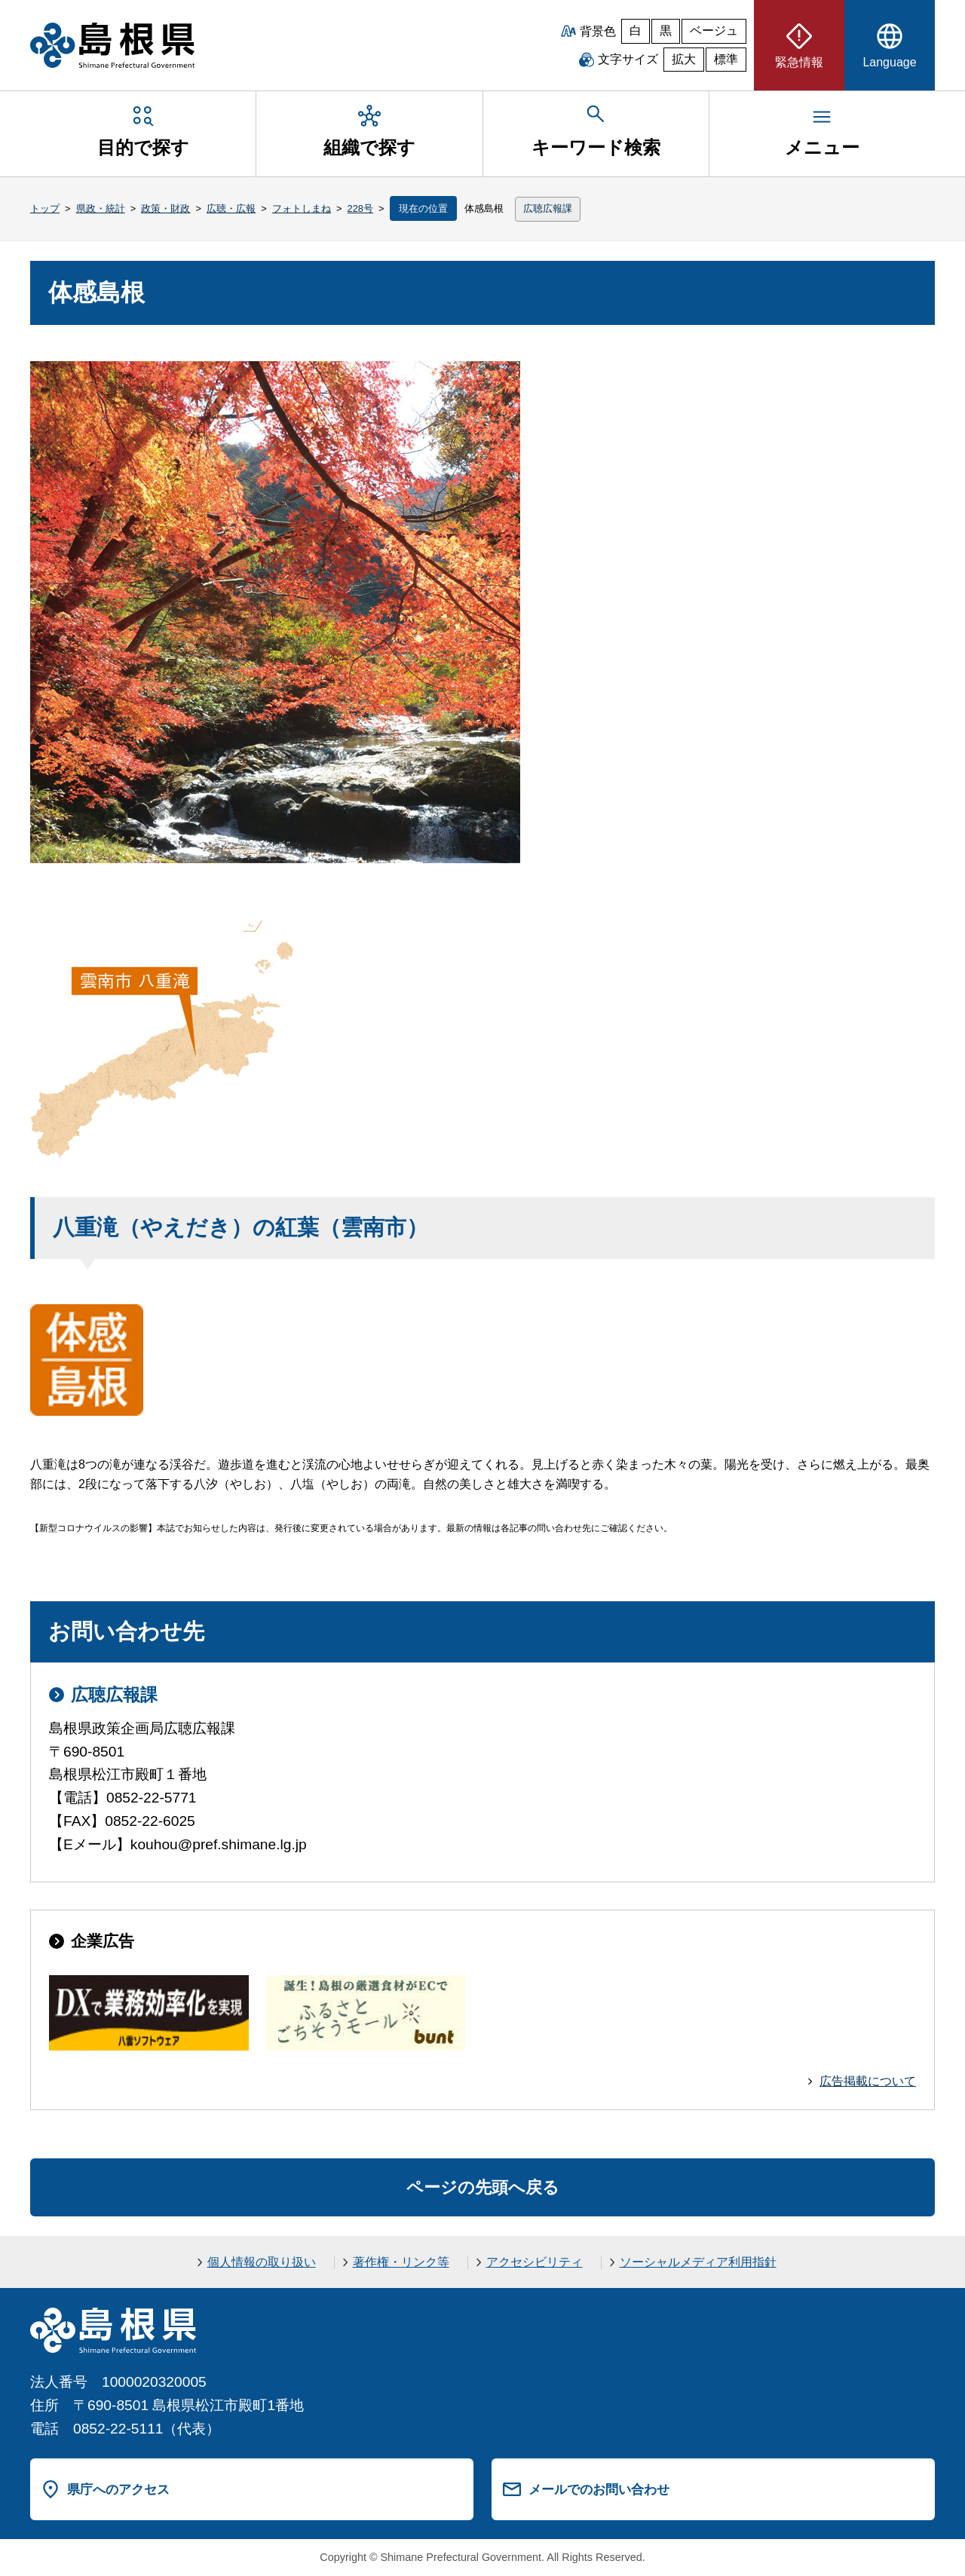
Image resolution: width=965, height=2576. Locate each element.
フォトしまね (301, 208)
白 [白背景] (636, 30)
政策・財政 (165, 208)
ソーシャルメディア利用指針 (698, 2262)
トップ (45, 208)
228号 (360, 208)
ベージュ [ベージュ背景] (714, 30)
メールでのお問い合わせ (598, 2489)
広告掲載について (867, 2081)
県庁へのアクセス (118, 2489)
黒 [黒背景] (666, 30)
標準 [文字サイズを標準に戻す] (726, 59)
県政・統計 (100, 208)
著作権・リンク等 (401, 2262)
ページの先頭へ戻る (482, 2187)
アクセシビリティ (534, 2262)
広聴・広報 (231, 208)
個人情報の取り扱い (261, 2262)
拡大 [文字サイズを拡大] (684, 59)
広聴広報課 (547, 208)
